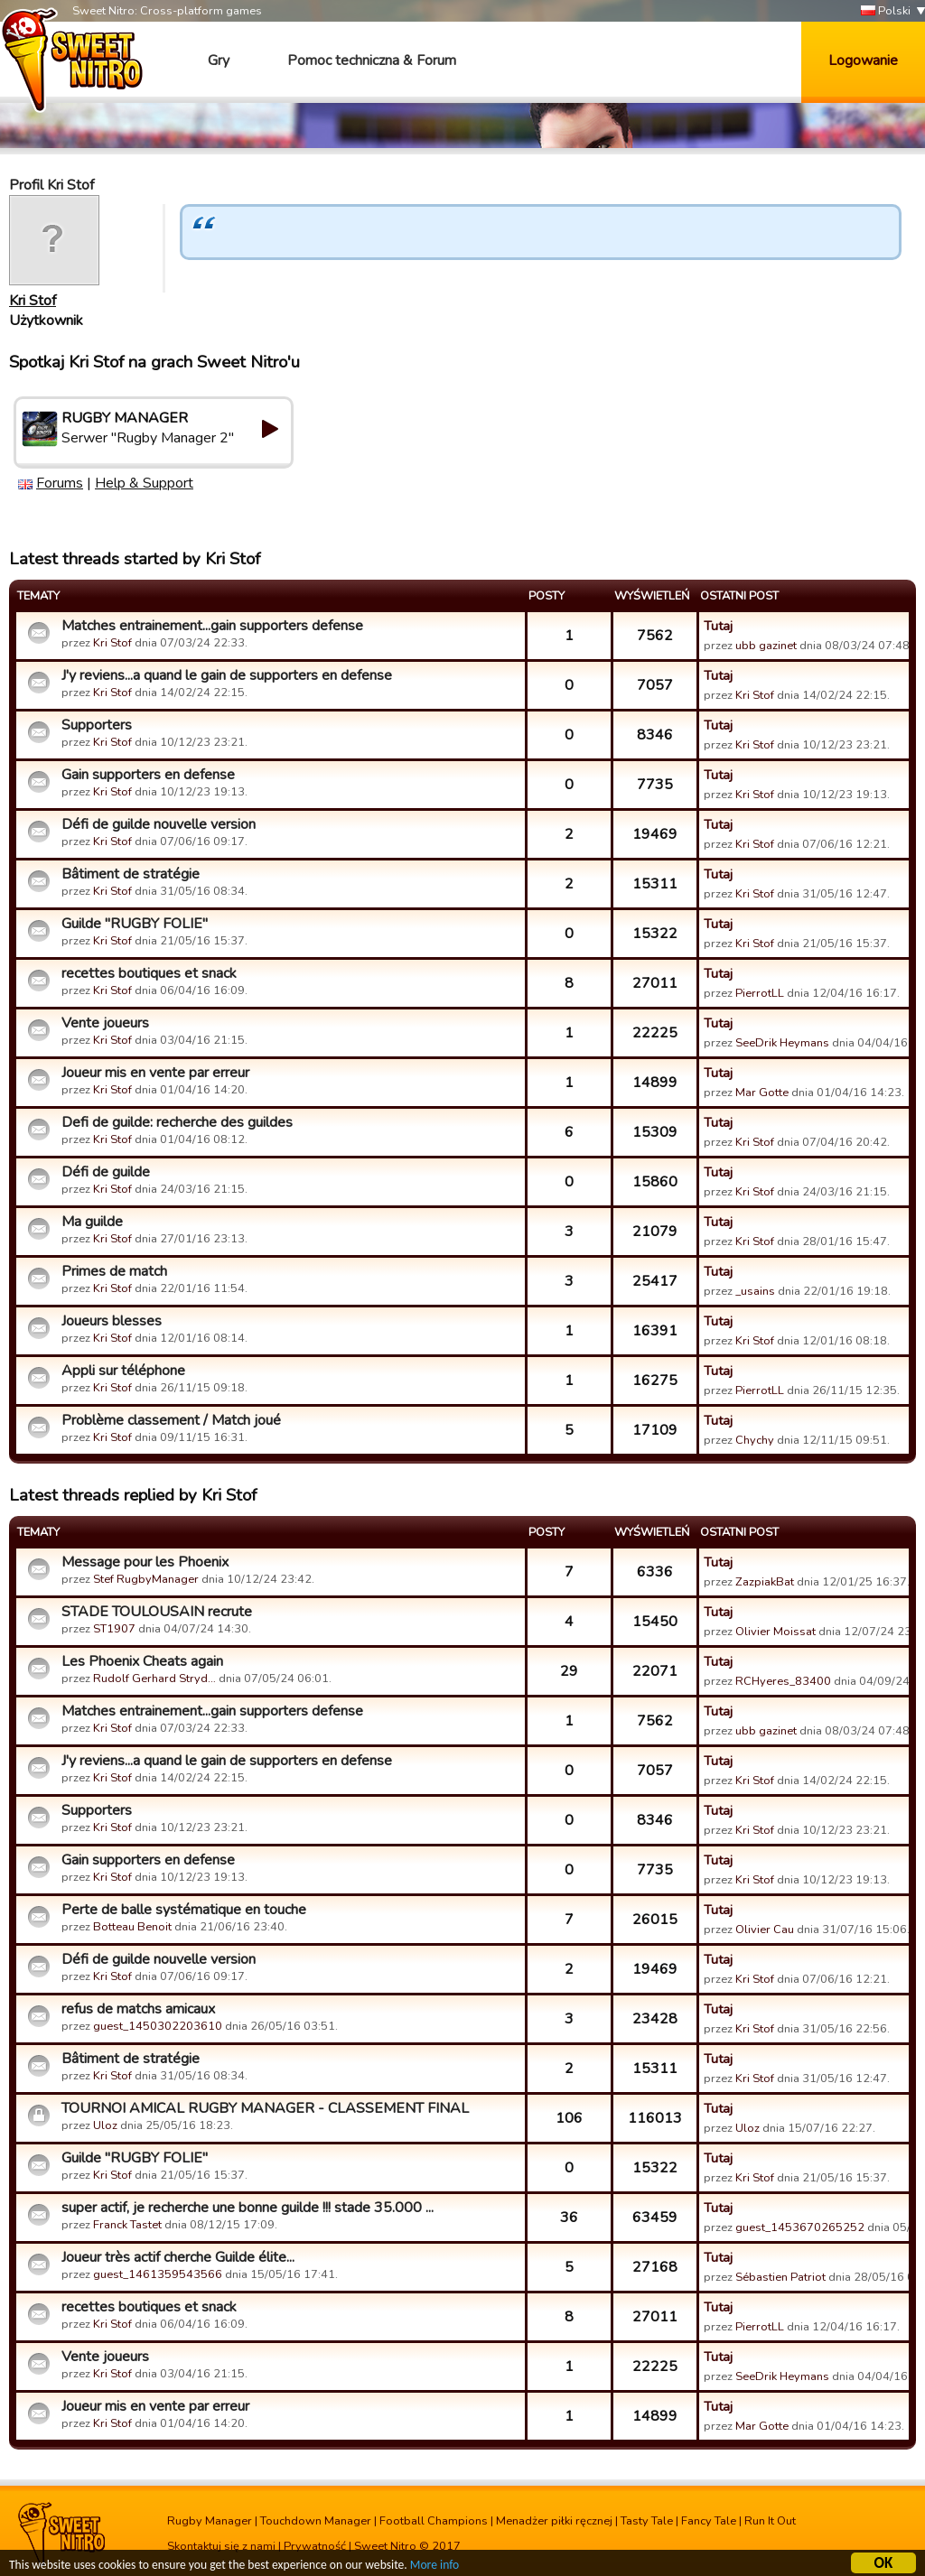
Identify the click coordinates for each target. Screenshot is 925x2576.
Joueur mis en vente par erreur (155, 1072)
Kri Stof (32, 301)
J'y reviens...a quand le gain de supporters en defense (226, 675)
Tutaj (718, 626)
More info (434, 2566)
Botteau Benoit (132, 1927)
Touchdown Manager (315, 2521)
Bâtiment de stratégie (130, 874)
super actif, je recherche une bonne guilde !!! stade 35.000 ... (247, 2207)
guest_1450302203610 (157, 2026)
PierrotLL (759, 993)
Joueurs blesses (111, 1321)
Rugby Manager (209, 2521)
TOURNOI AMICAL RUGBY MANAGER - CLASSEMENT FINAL (265, 2108)
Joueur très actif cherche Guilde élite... (177, 2257)
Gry (218, 60)
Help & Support (144, 483)
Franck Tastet (127, 2225)
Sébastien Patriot (780, 2277)
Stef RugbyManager (146, 1579)
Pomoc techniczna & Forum (371, 60)
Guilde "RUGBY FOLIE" (134, 923)
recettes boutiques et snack (149, 973)
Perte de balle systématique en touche (183, 1909)
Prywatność (315, 2546)
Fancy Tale (708, 2521)
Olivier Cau (764, 1929)
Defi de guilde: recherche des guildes (177, 1122)
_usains (755, 1291)
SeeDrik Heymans (782, 1043)
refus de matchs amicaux (138, 2009)
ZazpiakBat (764, 1582)
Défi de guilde (105, 1172)
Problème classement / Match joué (171, 1420)
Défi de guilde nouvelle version (158, 824)
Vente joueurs (105, 1023)
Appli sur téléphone (123, 1370)
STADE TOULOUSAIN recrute (156, 1611)
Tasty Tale (647, 2521)
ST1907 (114, 1629)
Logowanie (863, 60)
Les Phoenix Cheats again (142, 1661)
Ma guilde (92, 1221)
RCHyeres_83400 (783, 1681)
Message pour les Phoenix (145, 1562)
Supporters (96, 725)
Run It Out (770, 2521)
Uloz (105, 2125)
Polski (886, 11)
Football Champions (433, 2521)
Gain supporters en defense (148, 774)
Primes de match (114, 1271)
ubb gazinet (766, 645)
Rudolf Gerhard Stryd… (154, 1678)
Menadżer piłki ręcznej (554, 2521)
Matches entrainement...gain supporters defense (212, 625)
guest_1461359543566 (157, 2274)
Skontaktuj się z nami (221, 2546)
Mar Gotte (762, 1092)
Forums (59, 483)
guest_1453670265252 (799, 2227)
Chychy (754, 1440)
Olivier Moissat (775, 1631)
